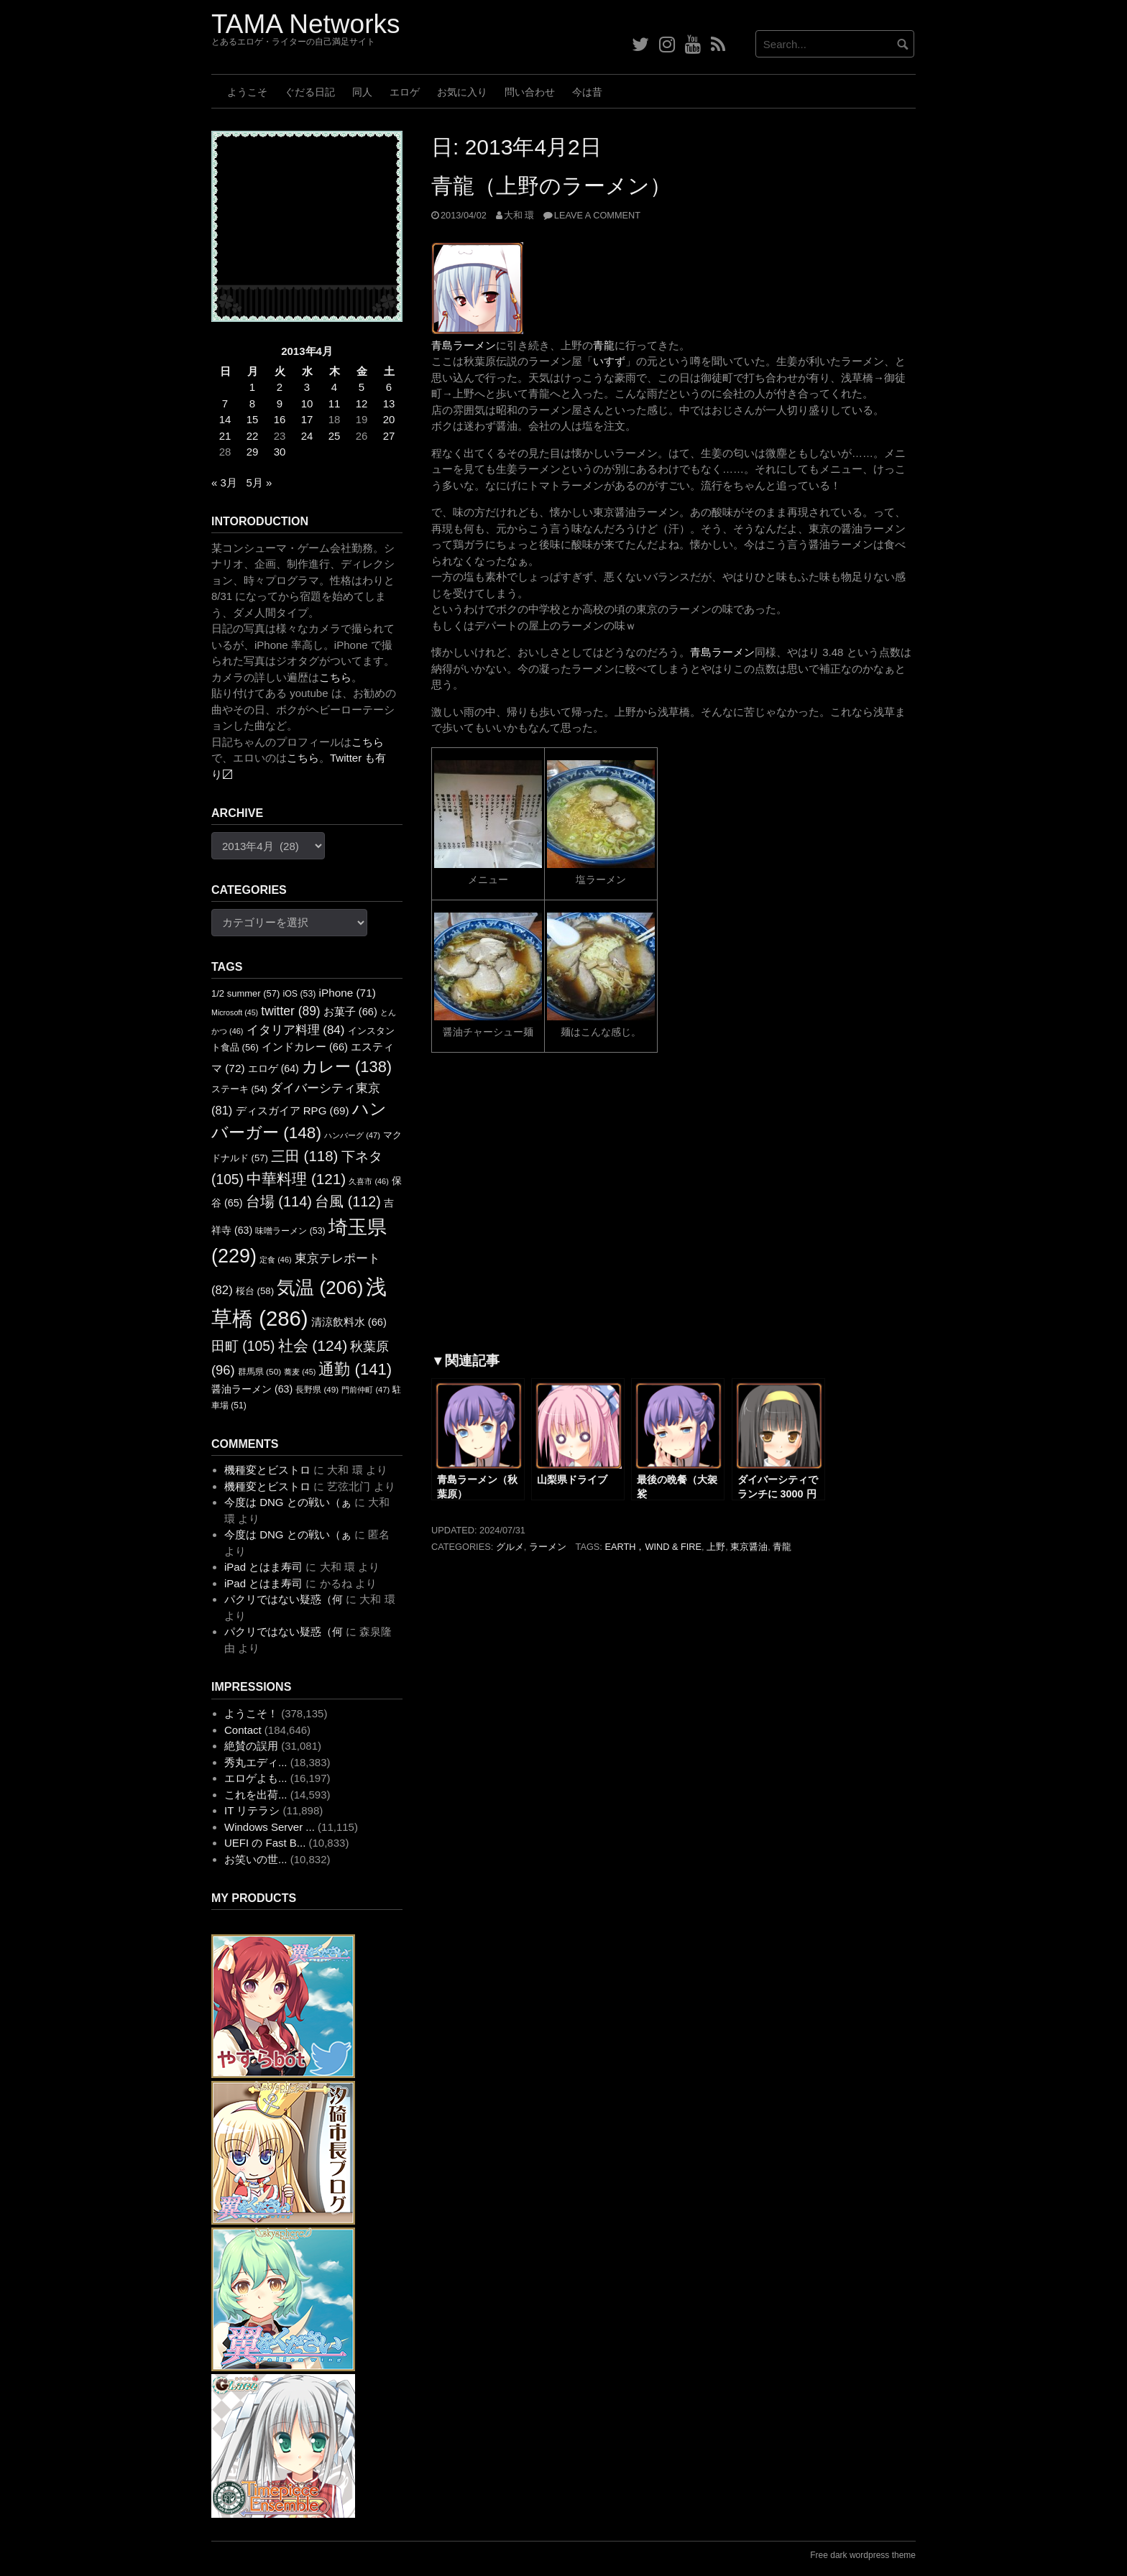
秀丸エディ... (256, 1762)
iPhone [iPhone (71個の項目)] (347, 993)
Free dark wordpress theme (863, 2555)
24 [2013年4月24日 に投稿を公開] (307, 436)
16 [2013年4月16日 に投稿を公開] (280, 419)
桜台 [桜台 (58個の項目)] (255, 1290)
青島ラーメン (463, 345)
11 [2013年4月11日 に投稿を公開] (334, 403)
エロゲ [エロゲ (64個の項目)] (273, 1068)
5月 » (259, 482)
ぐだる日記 (310, 92)
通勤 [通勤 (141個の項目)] (355, 1369)
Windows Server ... (269, 1827)
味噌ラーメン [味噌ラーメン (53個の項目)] (290, 1231)
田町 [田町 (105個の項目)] (243, 1346)
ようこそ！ (251, 1713)
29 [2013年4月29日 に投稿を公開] (253, 452)
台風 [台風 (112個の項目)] (348, 1201)
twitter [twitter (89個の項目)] (290, 1011)
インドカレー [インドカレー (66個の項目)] (305, 1047)
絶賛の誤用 (251, 1746)
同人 (362, 92)
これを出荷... (256, 1794)
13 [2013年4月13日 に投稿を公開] (389, 403)
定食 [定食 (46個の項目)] (275, 1259)
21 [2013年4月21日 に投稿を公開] (225, 436)
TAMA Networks (305, 24)
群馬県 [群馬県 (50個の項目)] (259, 1372)
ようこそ (247, 92)
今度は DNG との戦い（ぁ (287, 1502)
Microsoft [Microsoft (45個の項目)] (234, 1012)
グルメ (510, 1546)
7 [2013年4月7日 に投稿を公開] (225, 403)
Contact (243, 1730)
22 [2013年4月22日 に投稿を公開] (253, 436)
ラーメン (547, 1546)
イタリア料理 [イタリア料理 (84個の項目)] (296, 1030)
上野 (716, 1546)
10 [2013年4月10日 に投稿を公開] (307, 403)
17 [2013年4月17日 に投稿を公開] (307, 419)
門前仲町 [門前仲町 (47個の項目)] (365, 1389)
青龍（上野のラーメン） (551, 186)
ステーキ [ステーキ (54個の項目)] (239, 1089)
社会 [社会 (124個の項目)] (313, 1345)
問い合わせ (530, 92)
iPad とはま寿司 (263, 1567)
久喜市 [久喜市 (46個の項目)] (368, 1181)
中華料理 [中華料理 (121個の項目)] (296, 1179)
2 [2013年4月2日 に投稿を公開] (279, 387)
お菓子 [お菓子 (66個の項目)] (350, 1011)
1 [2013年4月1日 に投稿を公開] (252, 387)
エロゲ (405, 92)
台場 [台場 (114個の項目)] (279, 1201)
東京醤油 (749, 1546)
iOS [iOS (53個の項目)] (299, 994)
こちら (335, 677)
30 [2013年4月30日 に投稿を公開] (280, 452)
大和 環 (519, 215)
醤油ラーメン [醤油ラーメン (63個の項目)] (252, 1389)
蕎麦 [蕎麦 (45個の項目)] (300, 1371)
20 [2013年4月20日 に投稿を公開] (389, 419)
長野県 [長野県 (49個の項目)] (317, 1389)
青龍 (604, 345)
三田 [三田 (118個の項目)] (304, 1156)
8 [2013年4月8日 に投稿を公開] (252, 403)
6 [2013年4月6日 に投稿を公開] (389, 387)
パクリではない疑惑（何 (283, 1599)
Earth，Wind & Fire (653, 1546)
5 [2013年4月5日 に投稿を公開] (361, 387)
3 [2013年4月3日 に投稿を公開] (307, 387)
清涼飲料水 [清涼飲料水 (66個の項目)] (349, 1322)
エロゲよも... (256, 1778)
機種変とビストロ (267, 1470)
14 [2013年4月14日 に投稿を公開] (225, 419)
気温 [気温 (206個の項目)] (320, 1287)
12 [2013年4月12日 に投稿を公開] (362, 403)
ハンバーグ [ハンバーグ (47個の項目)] (352, 1135)
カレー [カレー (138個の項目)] (347, 1067)
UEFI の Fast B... (264, 1843)
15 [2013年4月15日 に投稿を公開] (253, 419)
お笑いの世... (256, 1859)
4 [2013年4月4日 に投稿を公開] (334, 387)
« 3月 (224, 482)
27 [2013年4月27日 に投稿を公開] (389, 436)
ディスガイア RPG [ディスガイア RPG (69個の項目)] (292, 1110)
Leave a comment (597, 215)
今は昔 (587, 92)
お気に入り (462, 92)
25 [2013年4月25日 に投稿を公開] (334, 436)
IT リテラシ (252, 1810)
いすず (609, 361)
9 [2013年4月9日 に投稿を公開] (279, 403)
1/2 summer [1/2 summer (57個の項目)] (245, 993)
